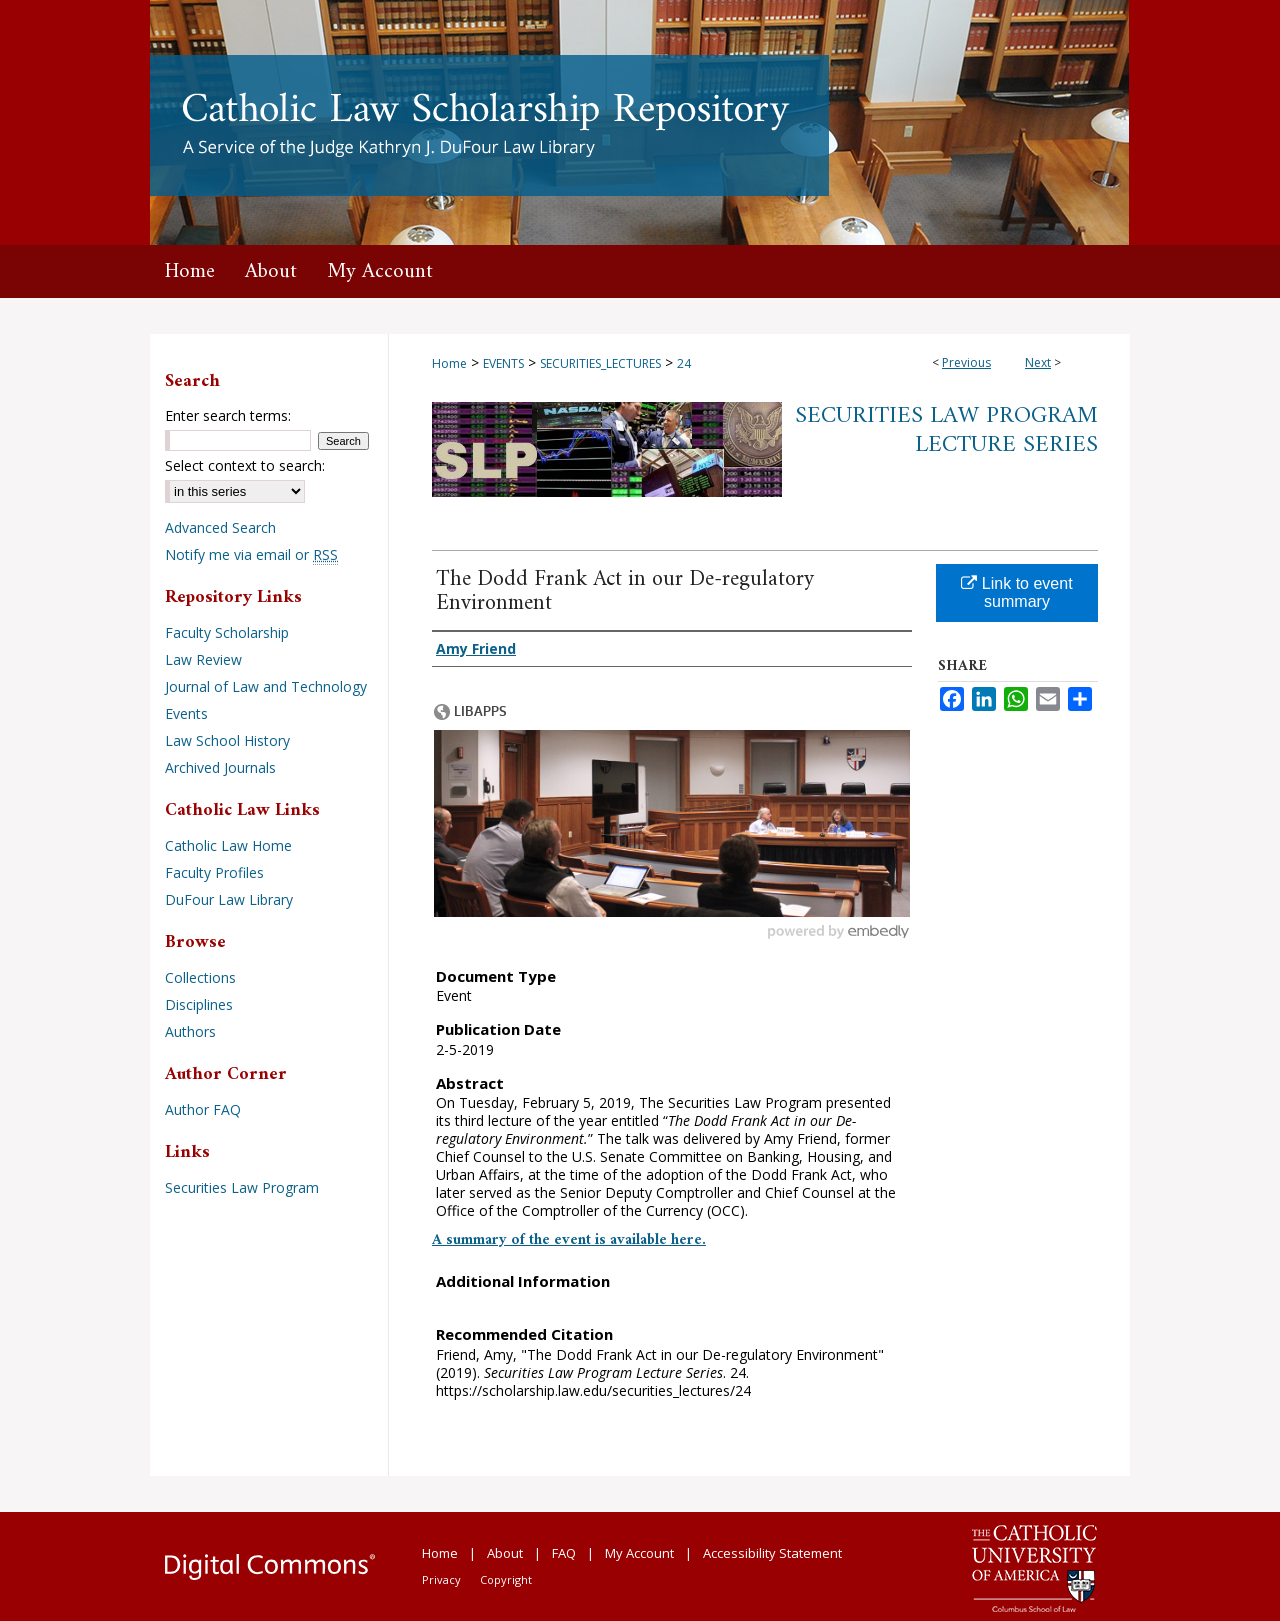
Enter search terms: (228, 415)
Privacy (441, 1579)
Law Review (203, 659)
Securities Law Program (242, 1187)
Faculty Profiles (214, 872)
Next (1038, 362)
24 (684, 363)
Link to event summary (1016, 592)
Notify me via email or (251, 554)
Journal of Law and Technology (266, 686)
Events (186, 713)
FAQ (564, 1553)
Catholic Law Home (228, 845)
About (505, 1553)
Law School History (227, 740)
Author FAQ (203, 1109)
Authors (190, 1031)
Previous (966, 362)
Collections (200, 977)
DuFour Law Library (229, 899)
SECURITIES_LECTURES (600, 363)
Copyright (506, 1579)
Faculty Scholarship (227, 632)
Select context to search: (245, 465)
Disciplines (199, 1004)
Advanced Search (220, 527)
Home (449, 363)
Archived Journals (220, 767)
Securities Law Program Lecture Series (946, 430)
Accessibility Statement (772, 1553)
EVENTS (503, 363)
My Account (639, 1553)
